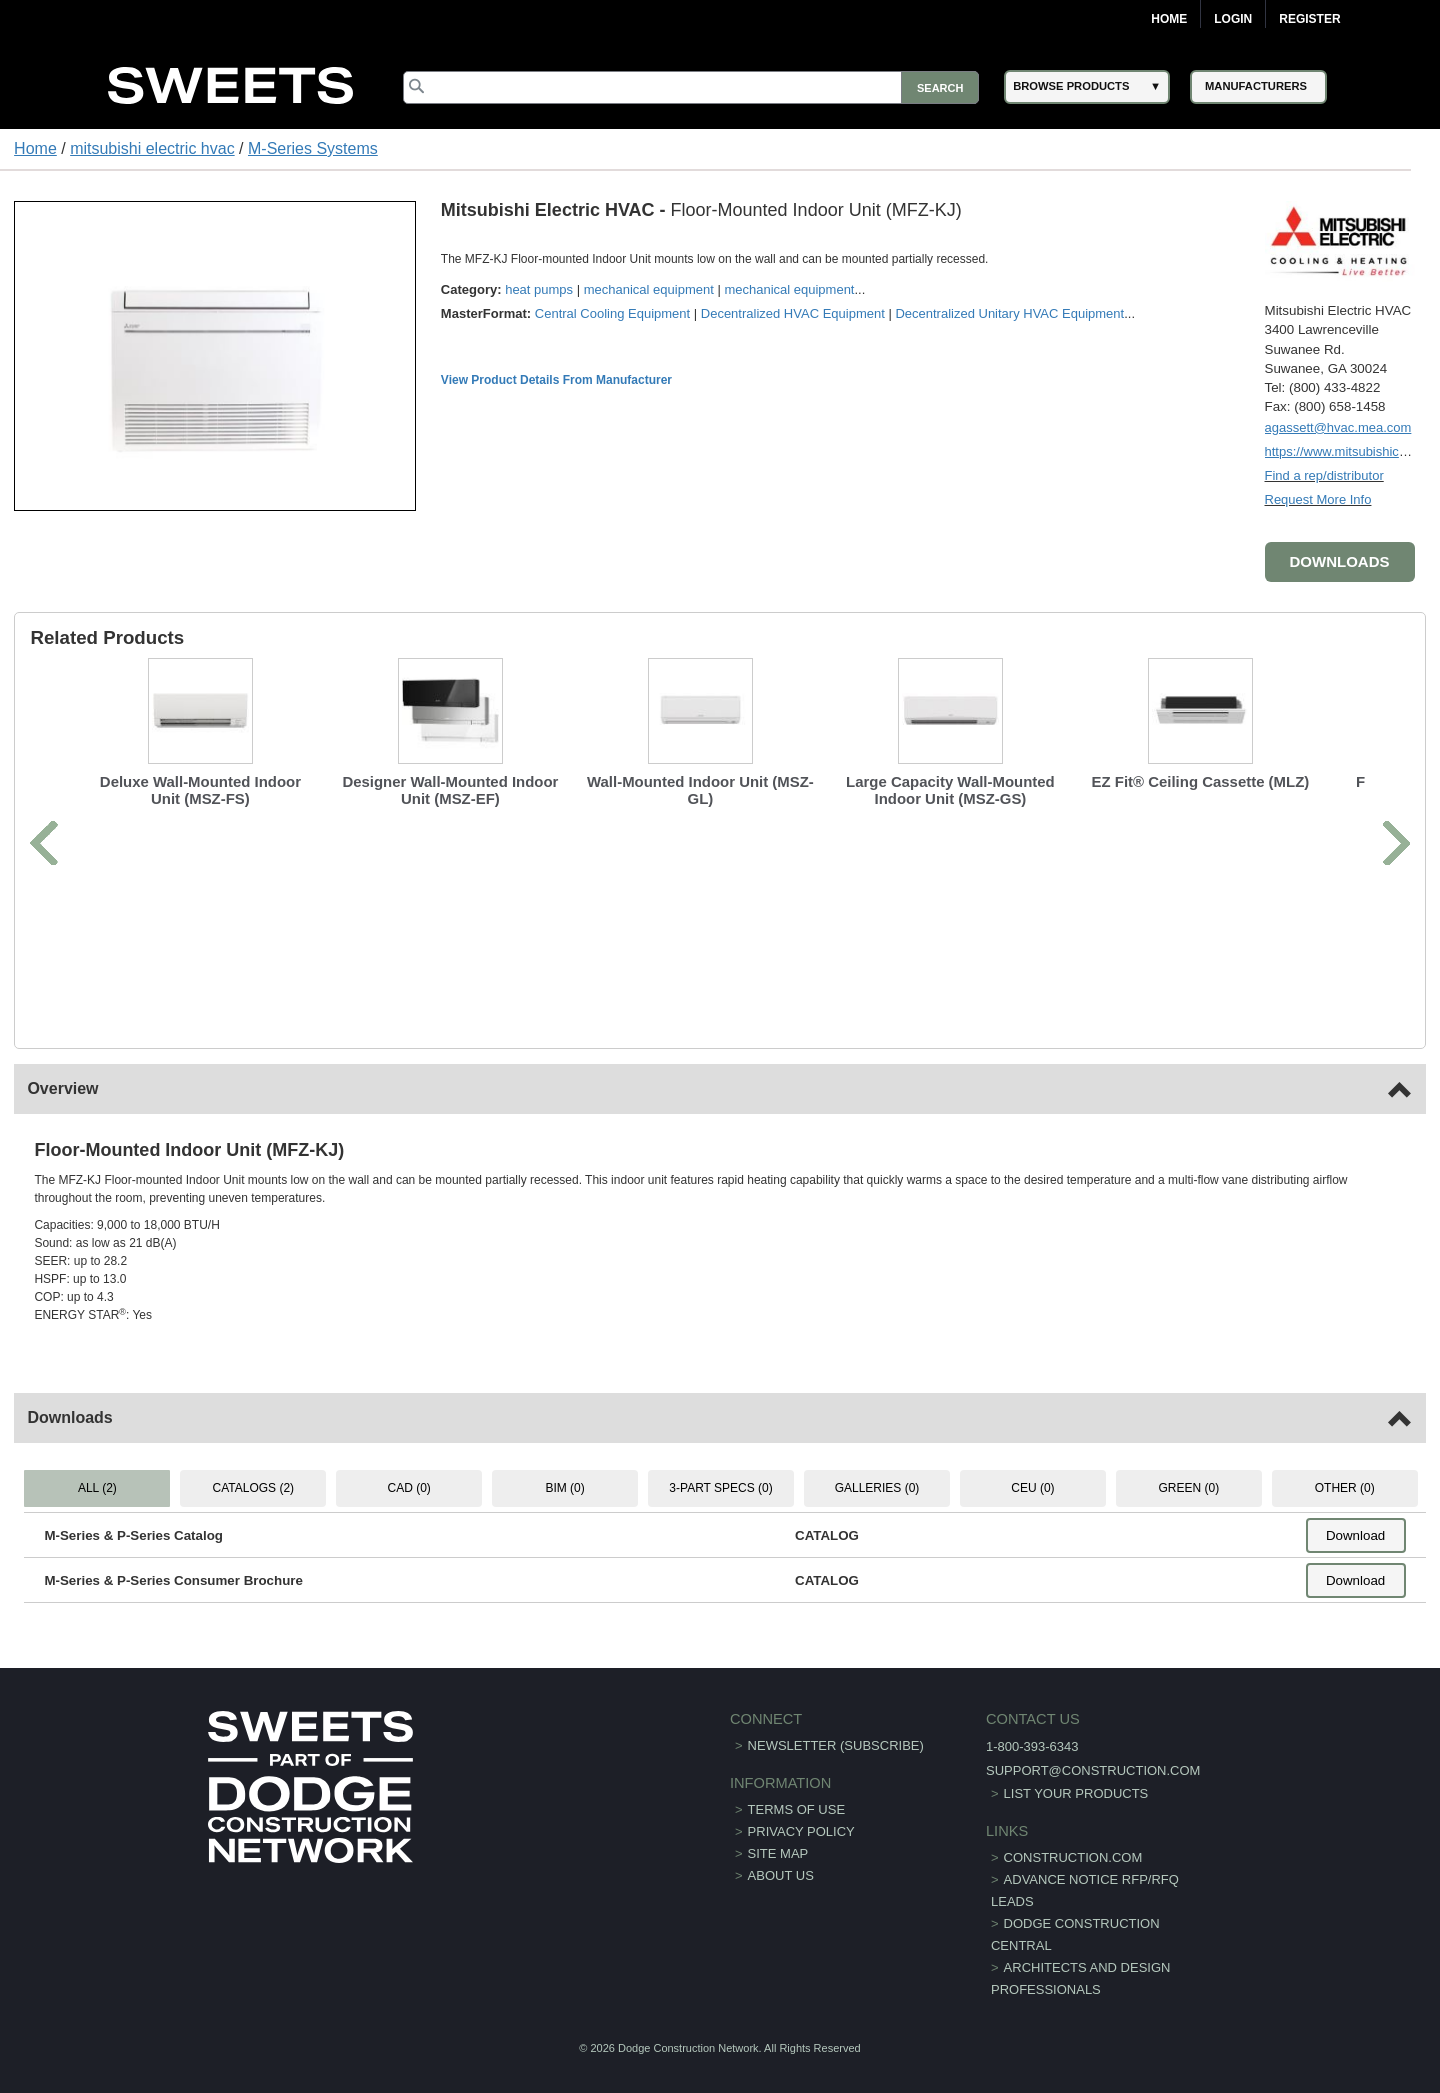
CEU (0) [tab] (1032, 1488)
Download (1355, 1535)
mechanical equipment (649, 289)
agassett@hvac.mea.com (1338, 427)
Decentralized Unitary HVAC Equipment (1009, 313)
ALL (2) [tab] (97, 1488)
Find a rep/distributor (1324, 475)
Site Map (778, 1853)
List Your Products (1076, 1793)
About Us (781, 1875)
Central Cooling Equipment (612, 313)
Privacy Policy (801, 1831)
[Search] (691, 87)
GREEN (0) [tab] (1188, 1488)
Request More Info (1318, 499)
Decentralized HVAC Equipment (793, 313)
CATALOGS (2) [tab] (254, 1488)
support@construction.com (1093, 1770)
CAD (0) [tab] (409, 1488)
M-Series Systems (313, 148)
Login (1233, 19)
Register (1309, 19)
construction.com (1073, 1857)
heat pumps (539, 289)
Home (1169, 19)
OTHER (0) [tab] (1345, 1488)
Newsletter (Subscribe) (836, 1745)
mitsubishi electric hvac (152, 148)
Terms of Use (797, 1809)
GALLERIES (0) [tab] (877, 1488)
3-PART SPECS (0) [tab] (720, 1488)
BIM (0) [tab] (564, 1488)
